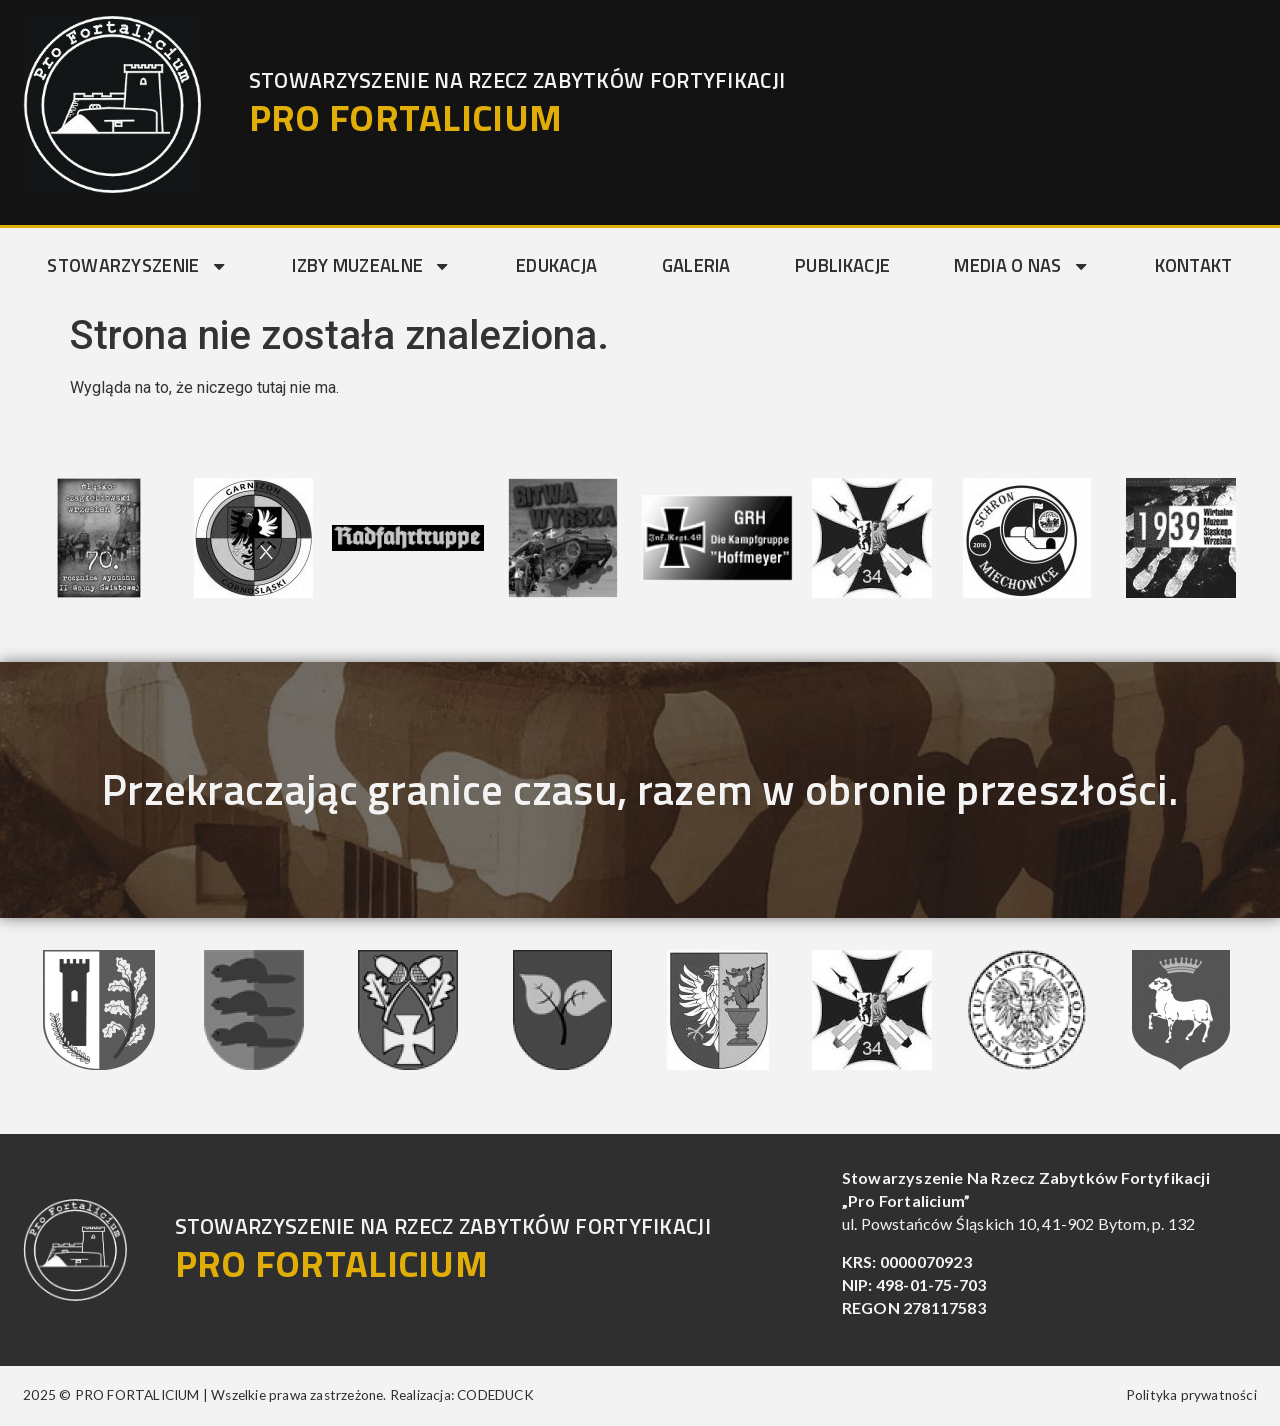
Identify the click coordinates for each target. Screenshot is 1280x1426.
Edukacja (556, 265)
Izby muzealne (371, 266)
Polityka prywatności (1191, 1395)
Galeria (696, 265)
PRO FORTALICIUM (406, 117)
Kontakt (1194, 265)
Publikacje (842, 265)
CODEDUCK (495, 1395)
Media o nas (1022, 266)
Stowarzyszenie (137, 266)
